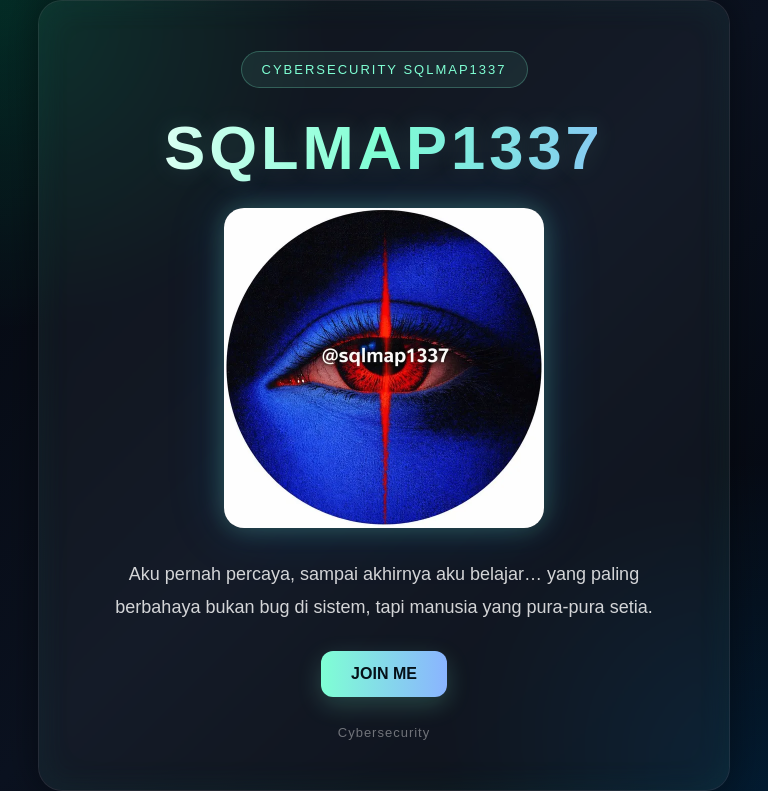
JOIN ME (384, 673)
